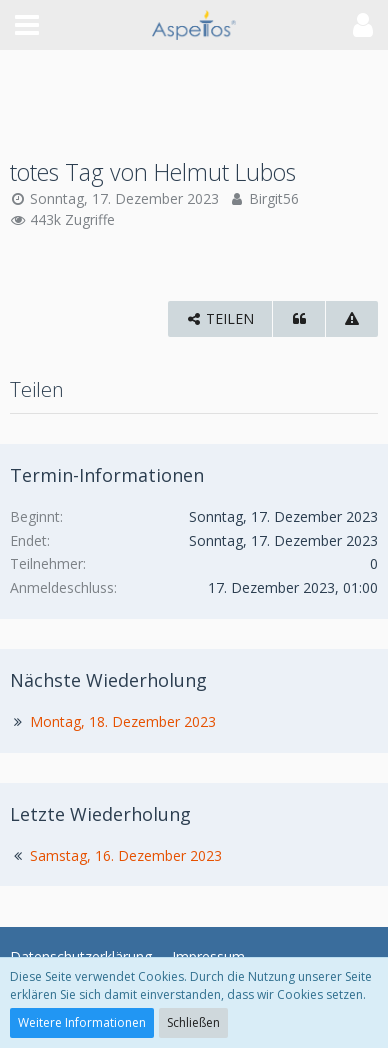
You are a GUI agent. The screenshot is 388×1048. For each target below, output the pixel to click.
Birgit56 (274, 198)
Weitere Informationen (82, 1022)
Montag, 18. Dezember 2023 (123, 721)
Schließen (193, 1022)
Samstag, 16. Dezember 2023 (126, 855)
